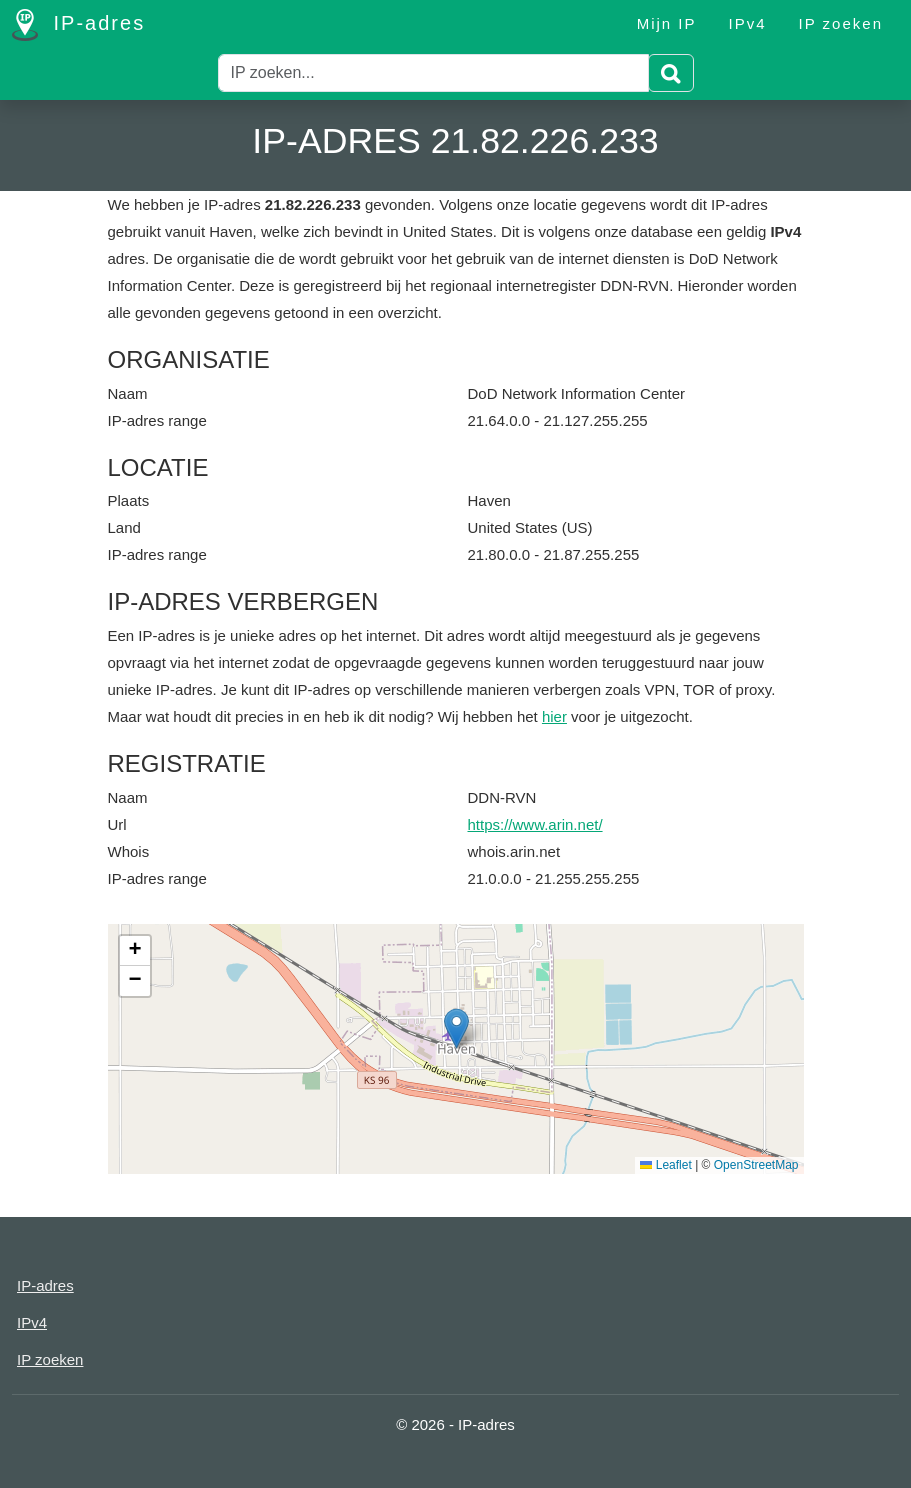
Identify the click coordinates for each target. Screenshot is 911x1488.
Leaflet (665, 1165)
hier (554, 716)
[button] (456, 1028)
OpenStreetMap (756, 1165)
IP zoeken (841, 23)
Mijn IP (667, 23)
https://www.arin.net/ (535, 824)
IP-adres (78, 25)
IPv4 (748, 23)
